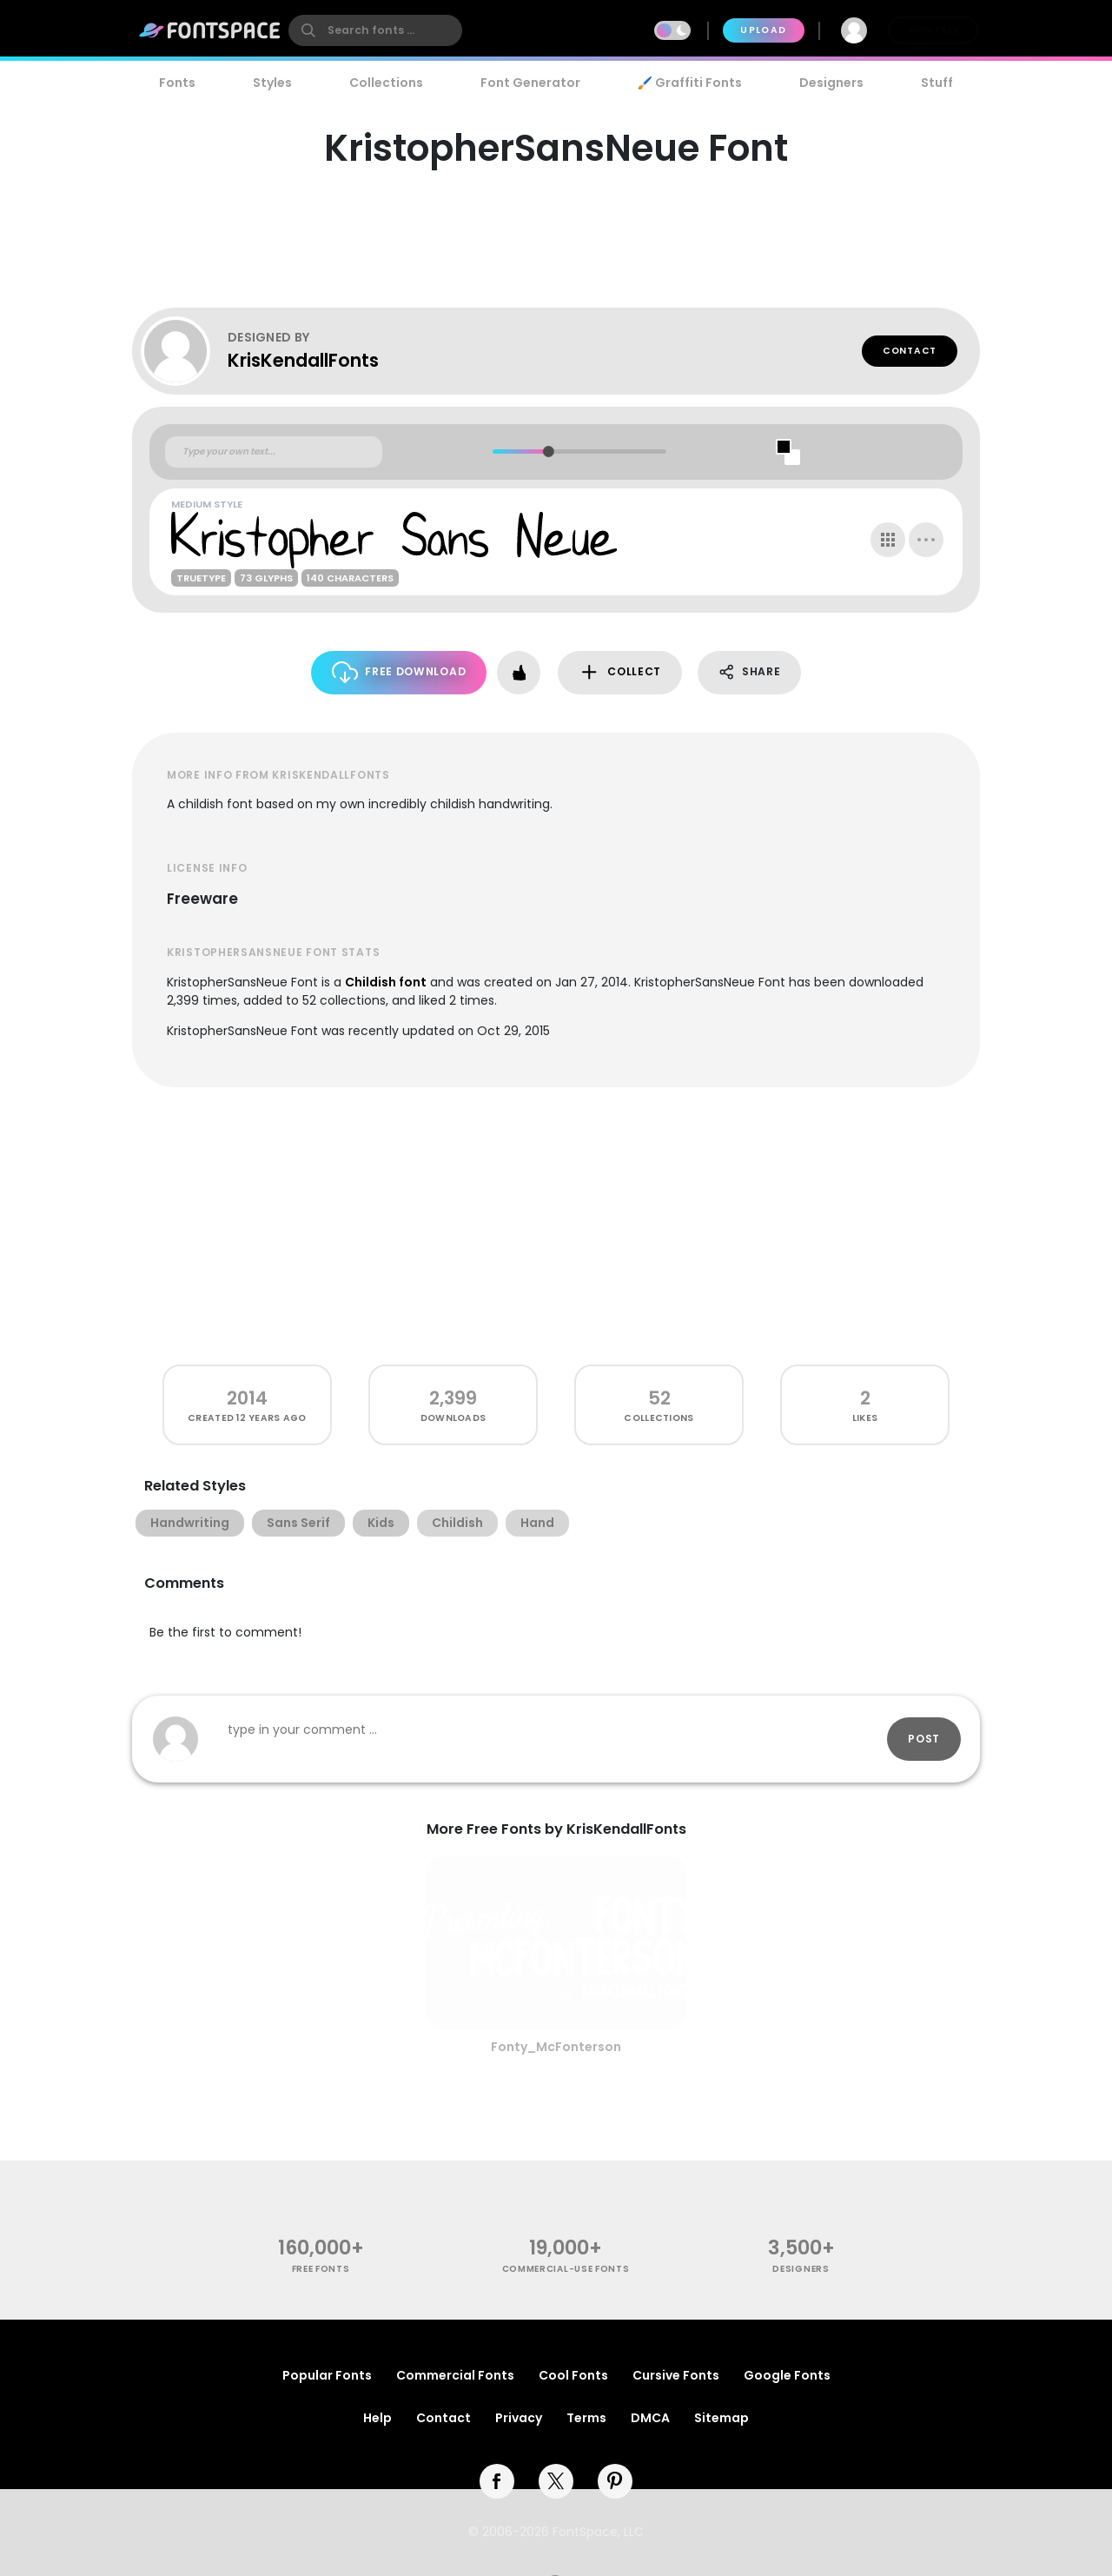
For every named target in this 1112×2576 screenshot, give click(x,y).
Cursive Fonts (675, 2375)
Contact (910, 350)
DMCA (650, 2418)
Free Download (399, 672)
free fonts (321, 2268)
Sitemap (721, 2418)
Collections (386, 82)
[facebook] (497, 2481)
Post (924, 1738)
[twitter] (556, 2481)
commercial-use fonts (566, 2268)
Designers (831, 82)
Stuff (937, 82)
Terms (586, 2418)
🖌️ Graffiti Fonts (690, 82)
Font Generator (530, 82)
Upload (763, 30)
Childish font (386, 982)
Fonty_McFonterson (556, 2046)
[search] (375, 30)
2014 (247, 1398)
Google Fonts (787, 2375)
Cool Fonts (573, 2375)
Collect (620, 672)
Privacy (518, 2418)
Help (377, 2418)
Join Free (933, 30)
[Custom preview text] (273, 452)
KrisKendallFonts (303, 360)
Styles (272, 82)
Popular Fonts (327, 2375)
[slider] (547, 451)
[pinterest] (615, 2481)
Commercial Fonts (455, 2375)
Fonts (177, 82)
